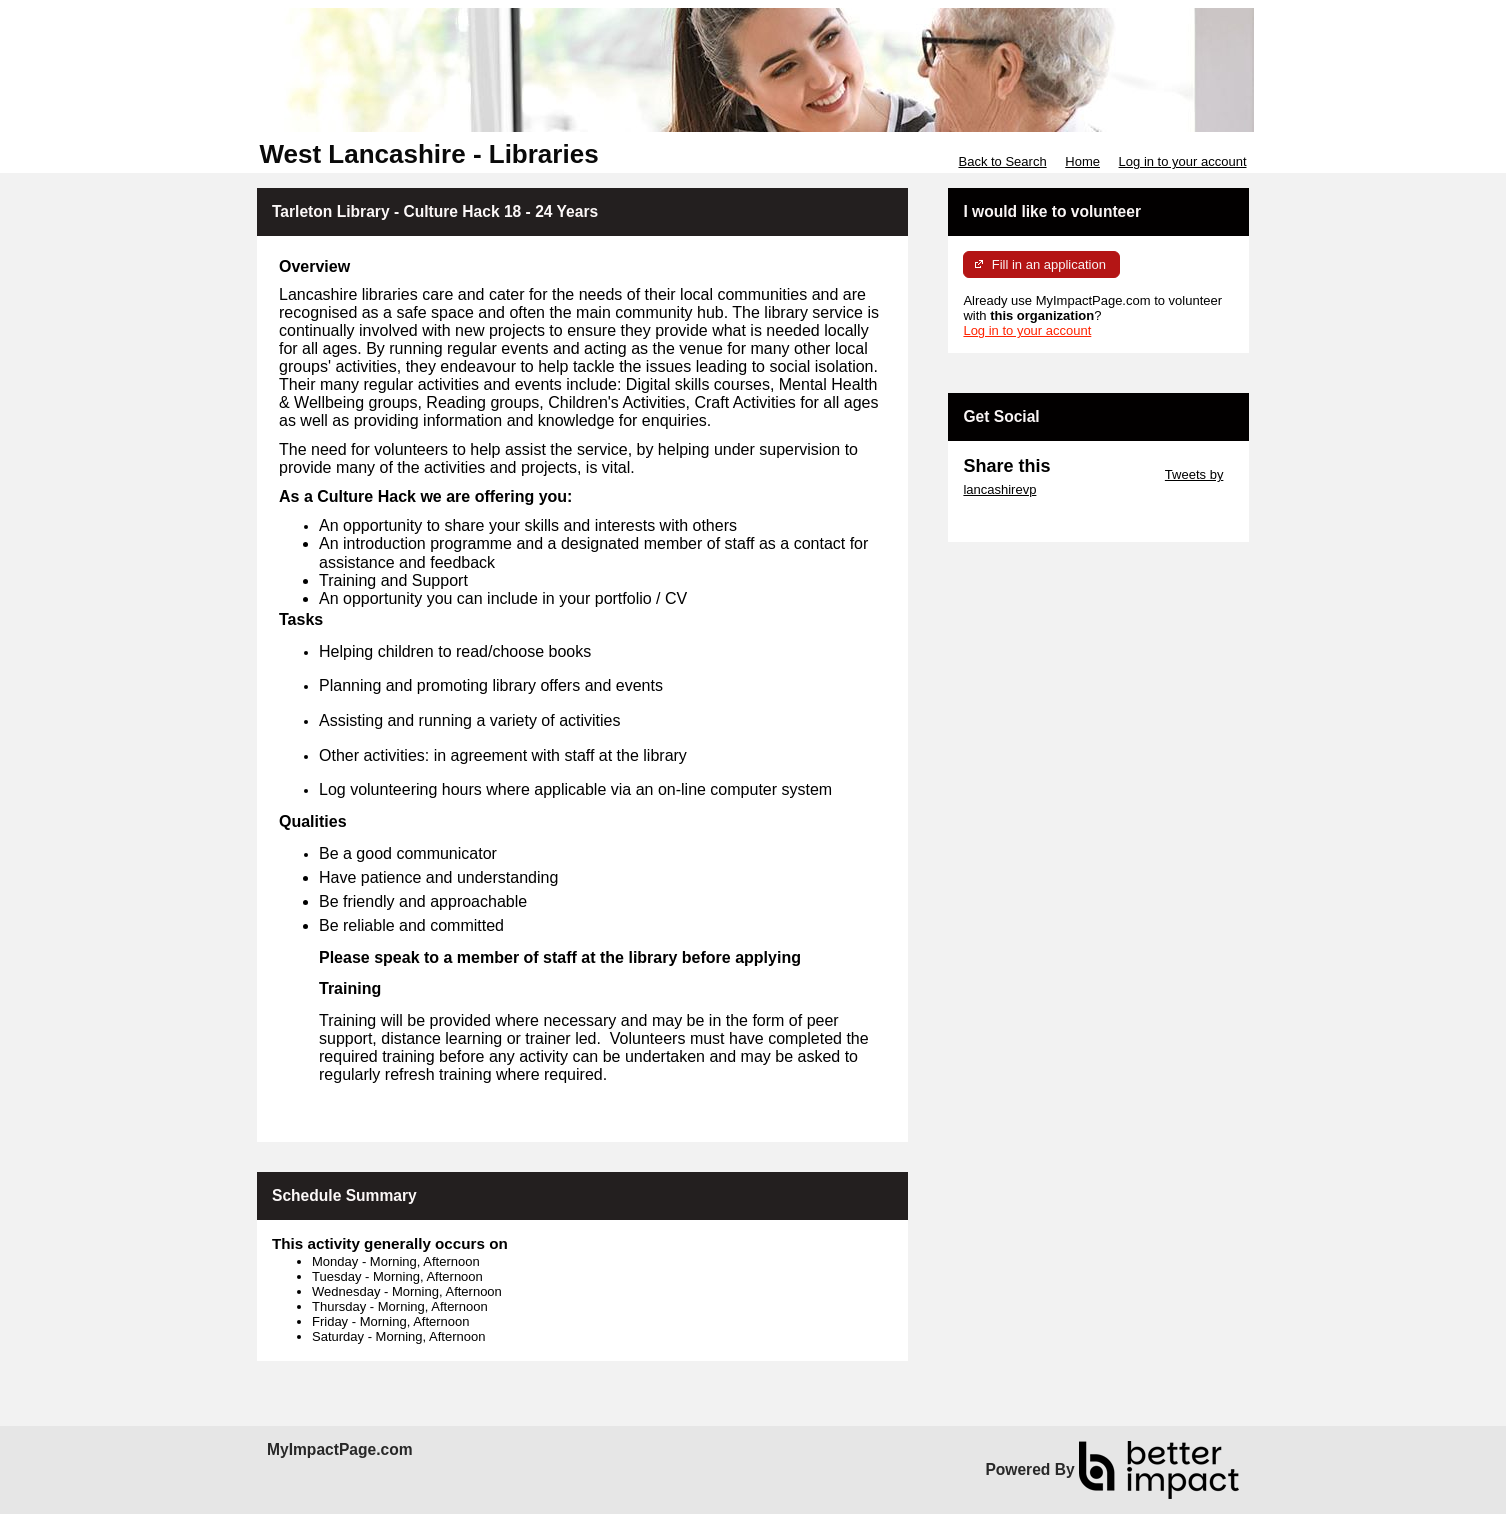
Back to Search (1002, 161)
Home (1082, 161)
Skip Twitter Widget (1105, 474)
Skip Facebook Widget (1028, 519)
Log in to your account (1183, 161)
